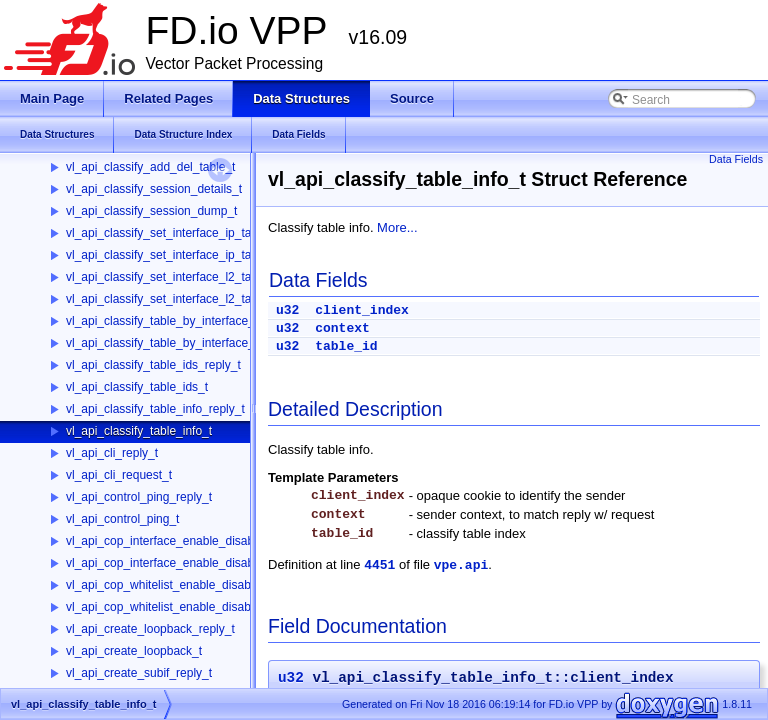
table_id (346, 346)
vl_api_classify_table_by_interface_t (162, 343)
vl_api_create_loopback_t (134, 651)
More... (397, 227)
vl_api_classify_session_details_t (154, 189)
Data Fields (736, 159)
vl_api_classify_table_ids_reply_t (153, 365)
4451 (379, 565)
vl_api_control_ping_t (122, 519)
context (342, 328)
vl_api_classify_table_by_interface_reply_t (178, 321)
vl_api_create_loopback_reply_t (150, 629)
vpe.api (461, 565)
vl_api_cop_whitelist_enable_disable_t (168, 607)
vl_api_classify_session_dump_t (151, 211)
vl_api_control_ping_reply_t (139, 497)
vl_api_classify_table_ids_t (137, 387)
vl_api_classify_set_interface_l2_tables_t (174, 299)
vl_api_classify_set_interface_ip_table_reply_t (188, 233)
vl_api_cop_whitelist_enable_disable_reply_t (184, 585)
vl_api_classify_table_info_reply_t (155, 409)
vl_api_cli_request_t (119, 475)
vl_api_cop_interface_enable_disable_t (170, 563)
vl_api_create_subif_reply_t (139, 673)
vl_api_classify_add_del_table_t (150, 167)
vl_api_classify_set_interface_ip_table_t (171, 255)
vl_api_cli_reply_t (112, 453)
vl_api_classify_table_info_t (139, 431)
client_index (362, 310)
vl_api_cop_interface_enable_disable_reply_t (186, 541)
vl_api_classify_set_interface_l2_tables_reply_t (191, 277)
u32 (287, 310)
